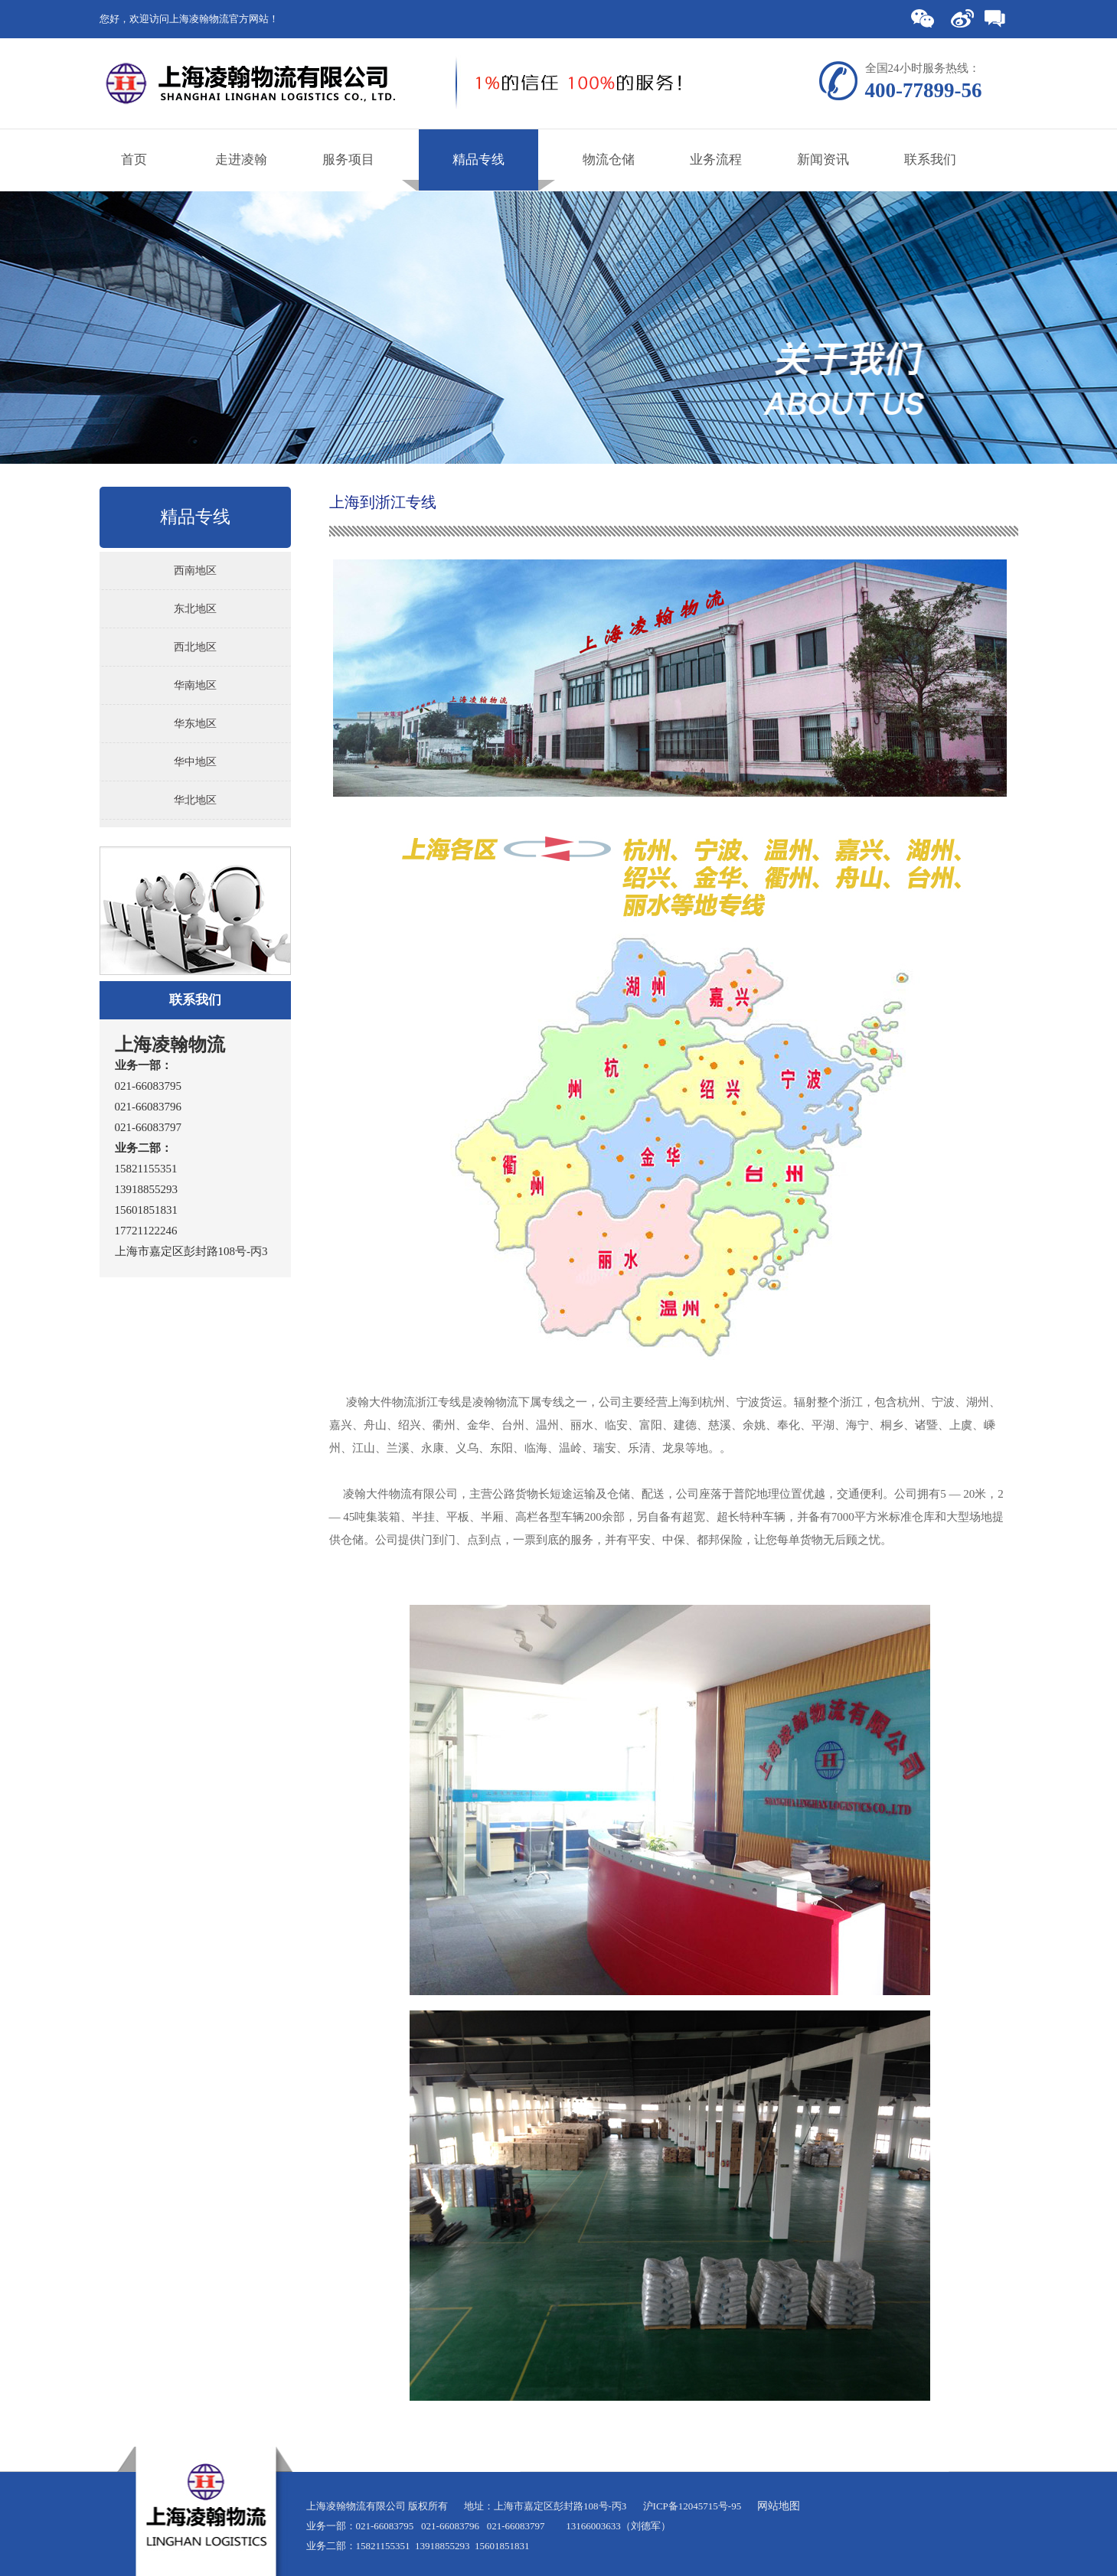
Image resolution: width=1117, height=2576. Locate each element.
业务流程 (716, 159)
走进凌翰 (241, 159)
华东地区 (195, 723)
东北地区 (195, 609)
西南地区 (195, 570)
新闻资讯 (823, 159)
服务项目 (348, 159)
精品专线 (478, 159)
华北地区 (195, 800)
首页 (134, 159)
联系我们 (930, 159)
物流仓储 (609, 159)
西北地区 (195, 647)
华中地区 (195, 762)
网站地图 (778, 2506)
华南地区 (195, 685)
